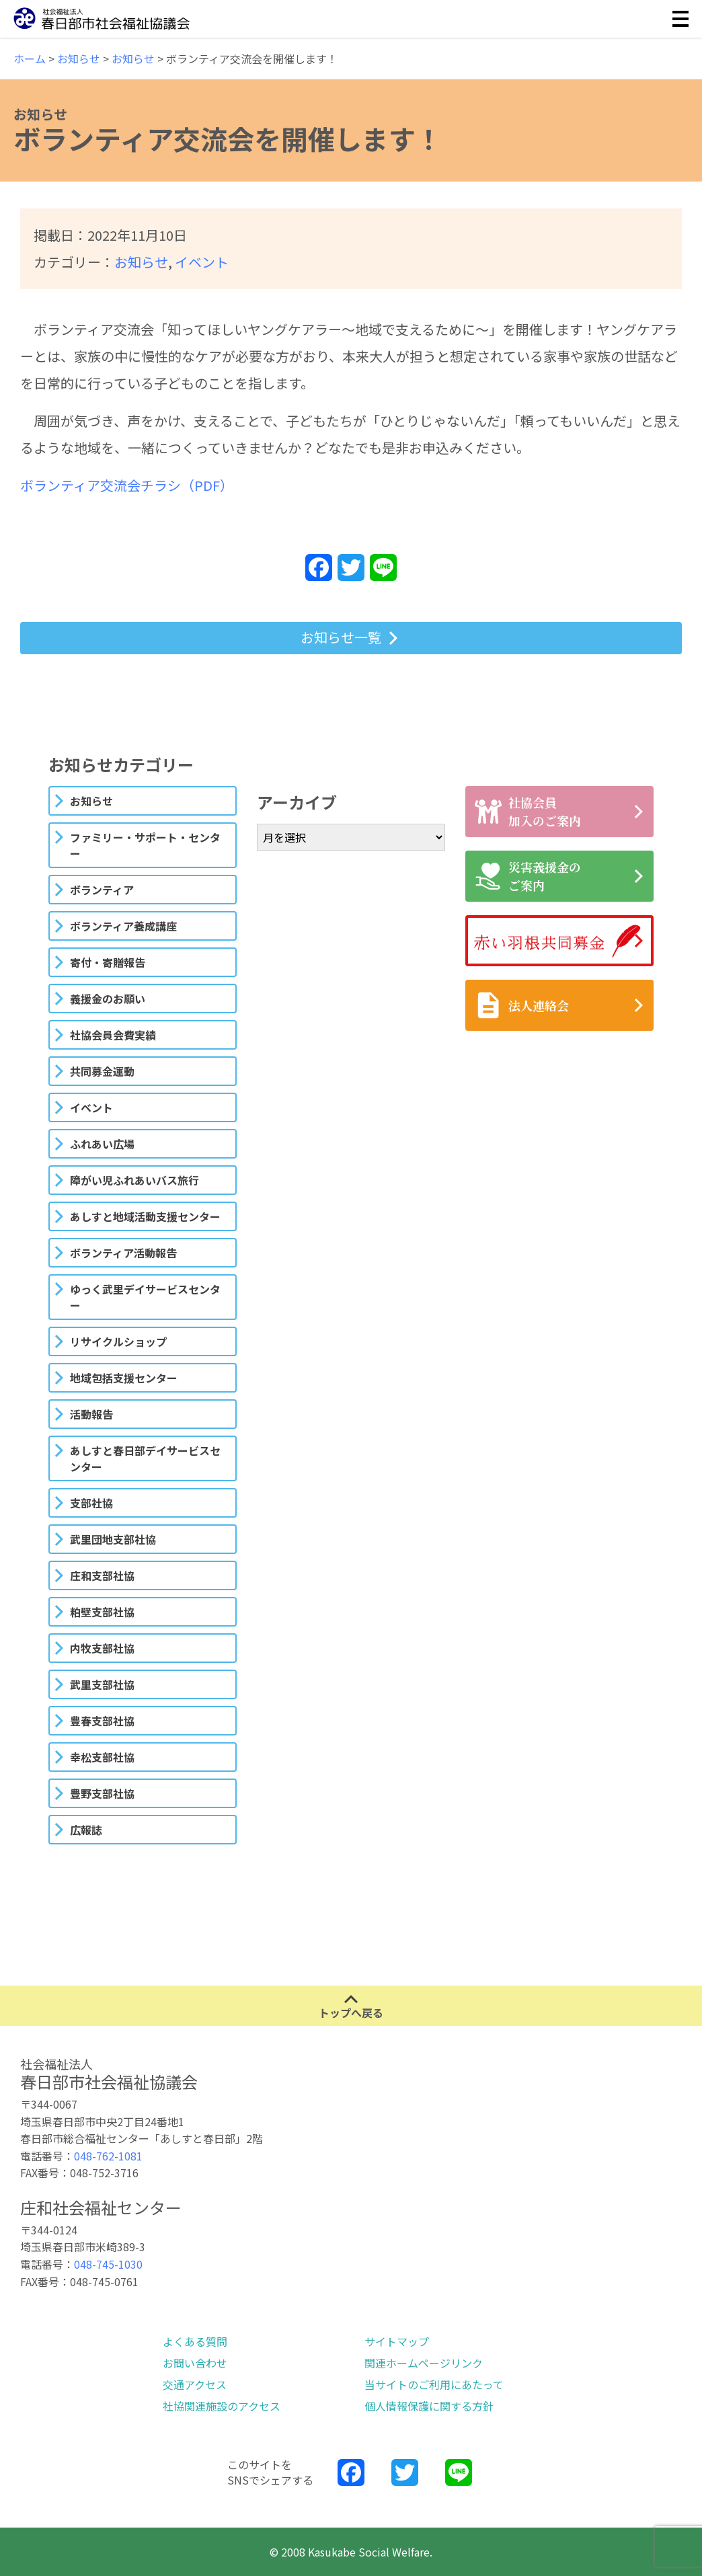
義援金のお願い (107, 998)
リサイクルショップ (118, 1341)
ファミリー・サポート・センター (145, 845)
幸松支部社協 (102, 1757)
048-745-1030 (108, 2264)
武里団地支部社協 (113, 1539)
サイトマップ (396, 2341)
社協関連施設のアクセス (221, 2406)
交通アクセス (195, 2384)
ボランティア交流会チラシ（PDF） (126, 485)
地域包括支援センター (124, 1378)
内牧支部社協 (102, 1648)
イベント (202, 262)
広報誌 (86, 1830)
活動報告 (91, 1414)
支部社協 (91, 1503)
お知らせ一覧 (341, 637)
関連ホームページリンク (423, 2363)
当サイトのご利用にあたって (434, 2384)
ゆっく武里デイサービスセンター (145, 1297)
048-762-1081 (108, 2156)
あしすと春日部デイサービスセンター (145, 1458)
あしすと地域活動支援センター (145, 1216)
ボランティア (102, 890)
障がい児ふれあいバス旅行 (134, 1180)
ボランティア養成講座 (123, 926)
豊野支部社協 (102, 1793)
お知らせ (141, 262)
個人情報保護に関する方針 (429, 2406)
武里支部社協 (102, 1684)
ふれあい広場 (102, 1144)
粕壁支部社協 (102, 1612)
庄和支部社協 (102, 1575)
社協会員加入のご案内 (528, 811)
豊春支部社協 (102, 1721)
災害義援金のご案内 (528, 876)
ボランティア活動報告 (123, 1253)
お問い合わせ (195, 2363)
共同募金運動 (102, 1071)
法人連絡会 (522, 1005)
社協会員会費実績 (113, 1035)
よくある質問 (195, 2341)
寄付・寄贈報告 (107, 962)
